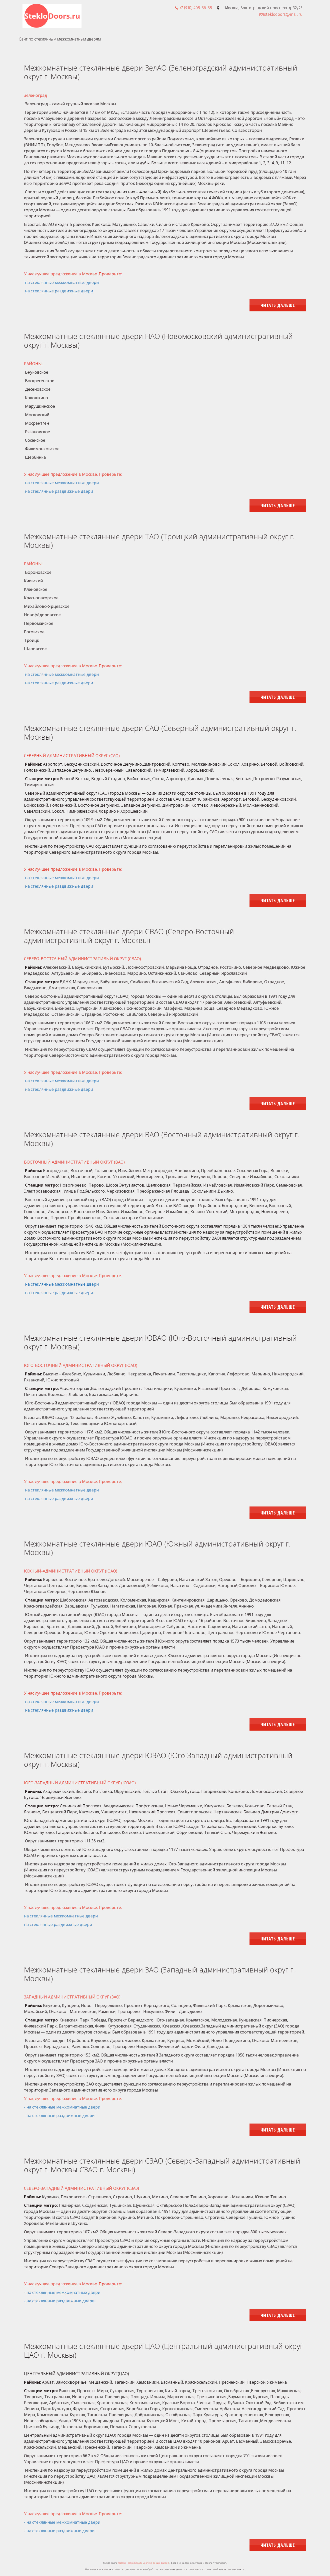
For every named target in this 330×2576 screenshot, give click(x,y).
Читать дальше (277, 305)
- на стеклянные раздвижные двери (60, 2115)
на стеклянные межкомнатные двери (62, 282)
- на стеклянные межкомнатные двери (62, 2107)
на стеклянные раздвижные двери (59, 291)
